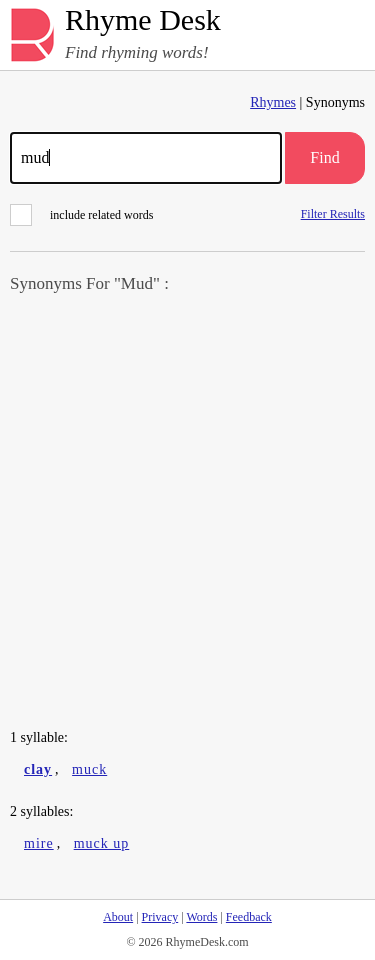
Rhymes (273, 102)
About (118, 917)
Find (324, 157)
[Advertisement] (187, 513)
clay (38, 769)
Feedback (249, 917)
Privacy (160, 917)
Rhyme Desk (143, 20)
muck (89, 769)
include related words (81, 215)
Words (201, 917)
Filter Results (333, 213)
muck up (102, 843)
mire (39, 843)
